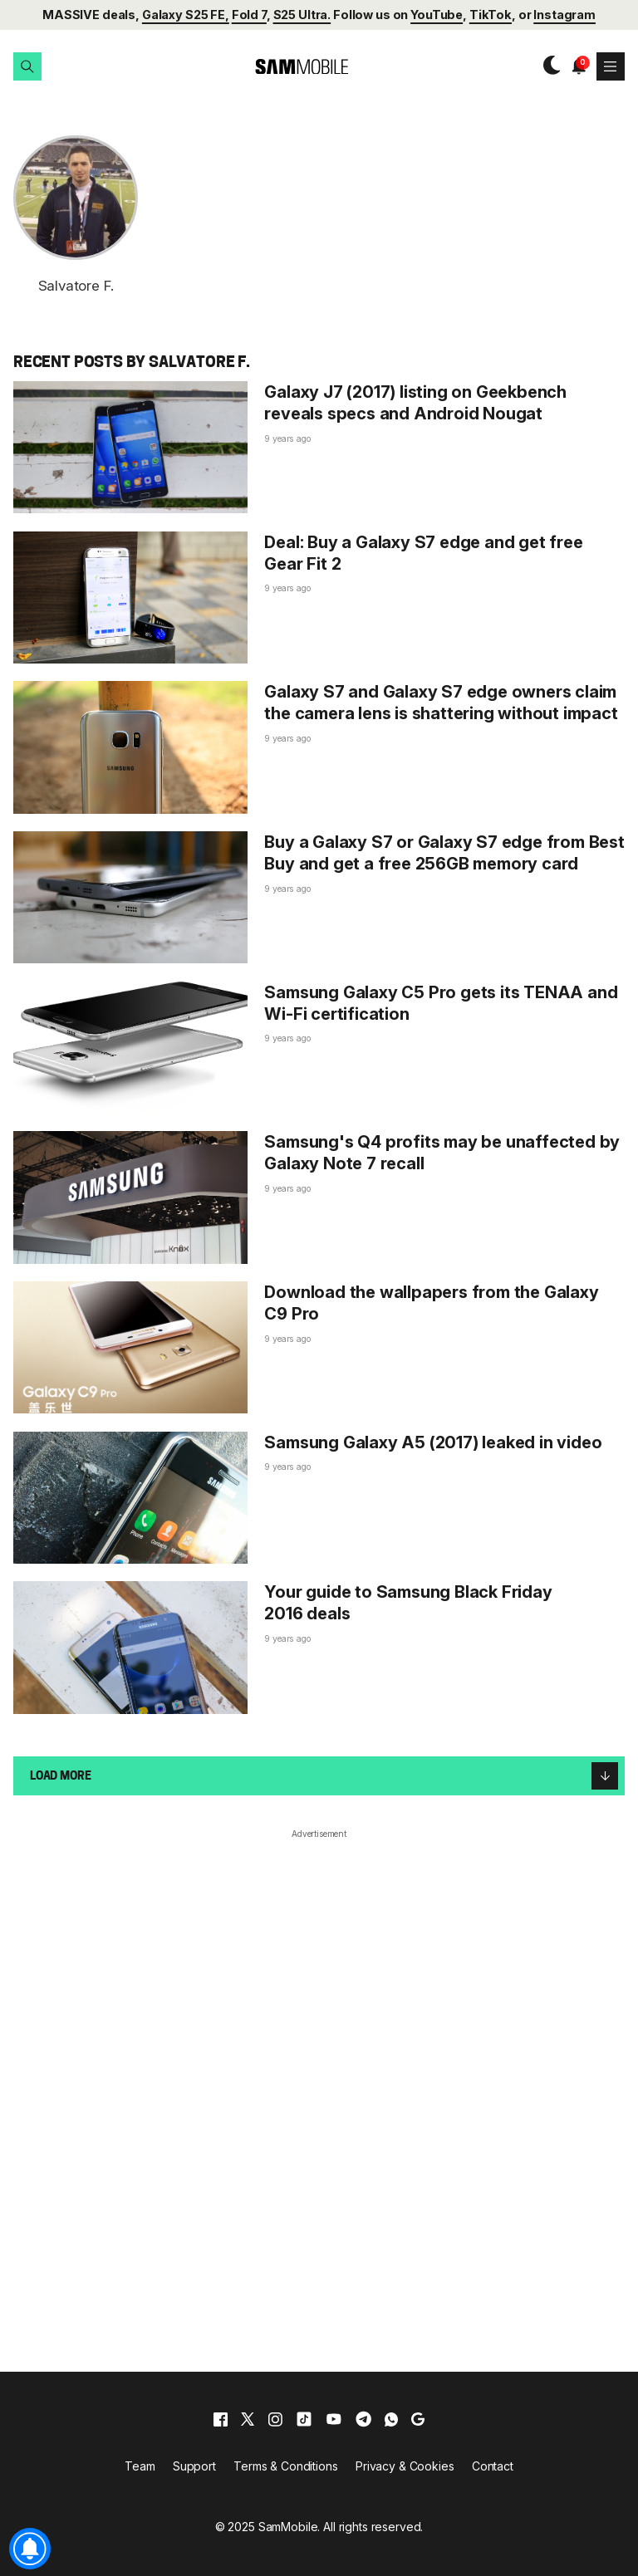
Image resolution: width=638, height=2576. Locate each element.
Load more (324, 1775)
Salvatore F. (76, 285)
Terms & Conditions (285, 2466)
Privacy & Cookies (405, 2466)
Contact (492, 2466)
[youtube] (334, 2419)
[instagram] (275, 2419)
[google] (418, 2419)
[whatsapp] (391, 2419)
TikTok (490, 14)
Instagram (564, 14)
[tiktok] (304, 2419)
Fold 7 (249, 14)
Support (194, 2466)
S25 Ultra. (302, 14)
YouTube (436, 14)
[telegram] (363, 2419)
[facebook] (220, 2419)
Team (140, 2466)
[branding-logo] (287, 67)
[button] (27, 66)
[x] (247, 2419)
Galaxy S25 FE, (185, 14)
